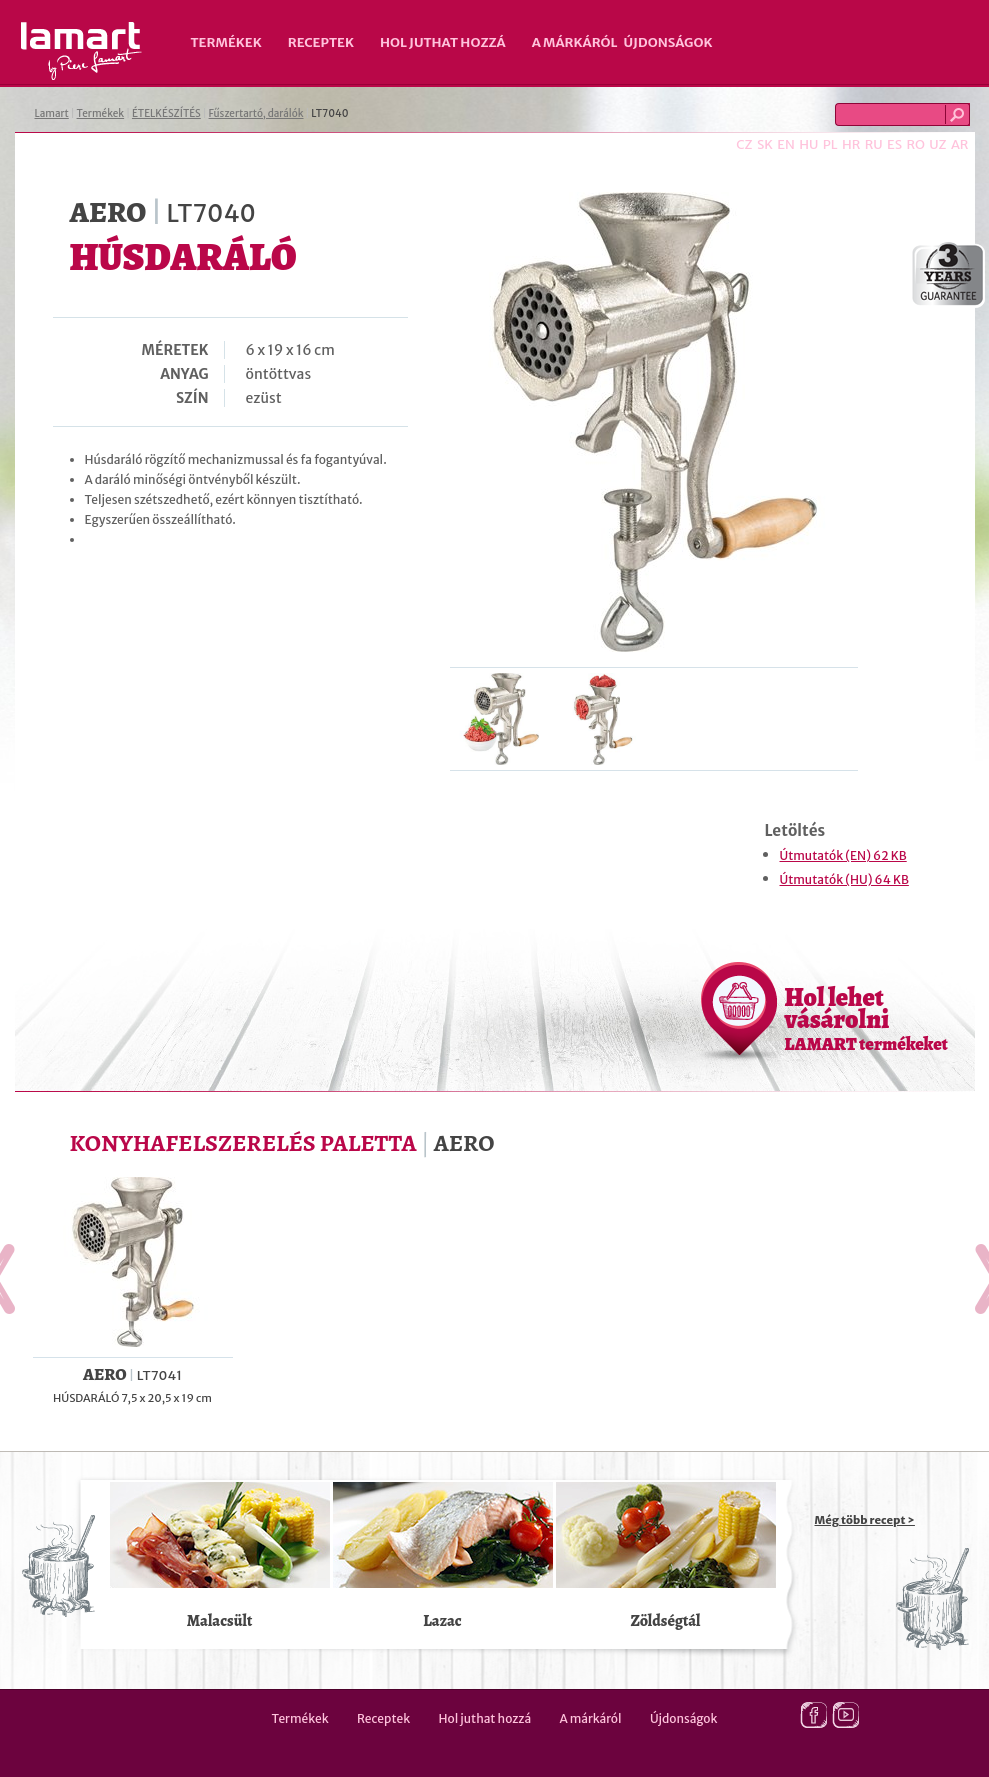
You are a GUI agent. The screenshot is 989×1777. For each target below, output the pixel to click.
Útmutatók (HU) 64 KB (844, 879)
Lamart (81, 51)
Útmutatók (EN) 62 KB (843, 855)
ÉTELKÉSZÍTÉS (166, 113)
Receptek (321, 42)
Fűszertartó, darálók (256, 113)
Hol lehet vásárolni (866, 1018)
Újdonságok (668, 42)
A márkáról (575, 42)
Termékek (226, 42)
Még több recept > (865, 1520)
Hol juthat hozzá (443, 42)
